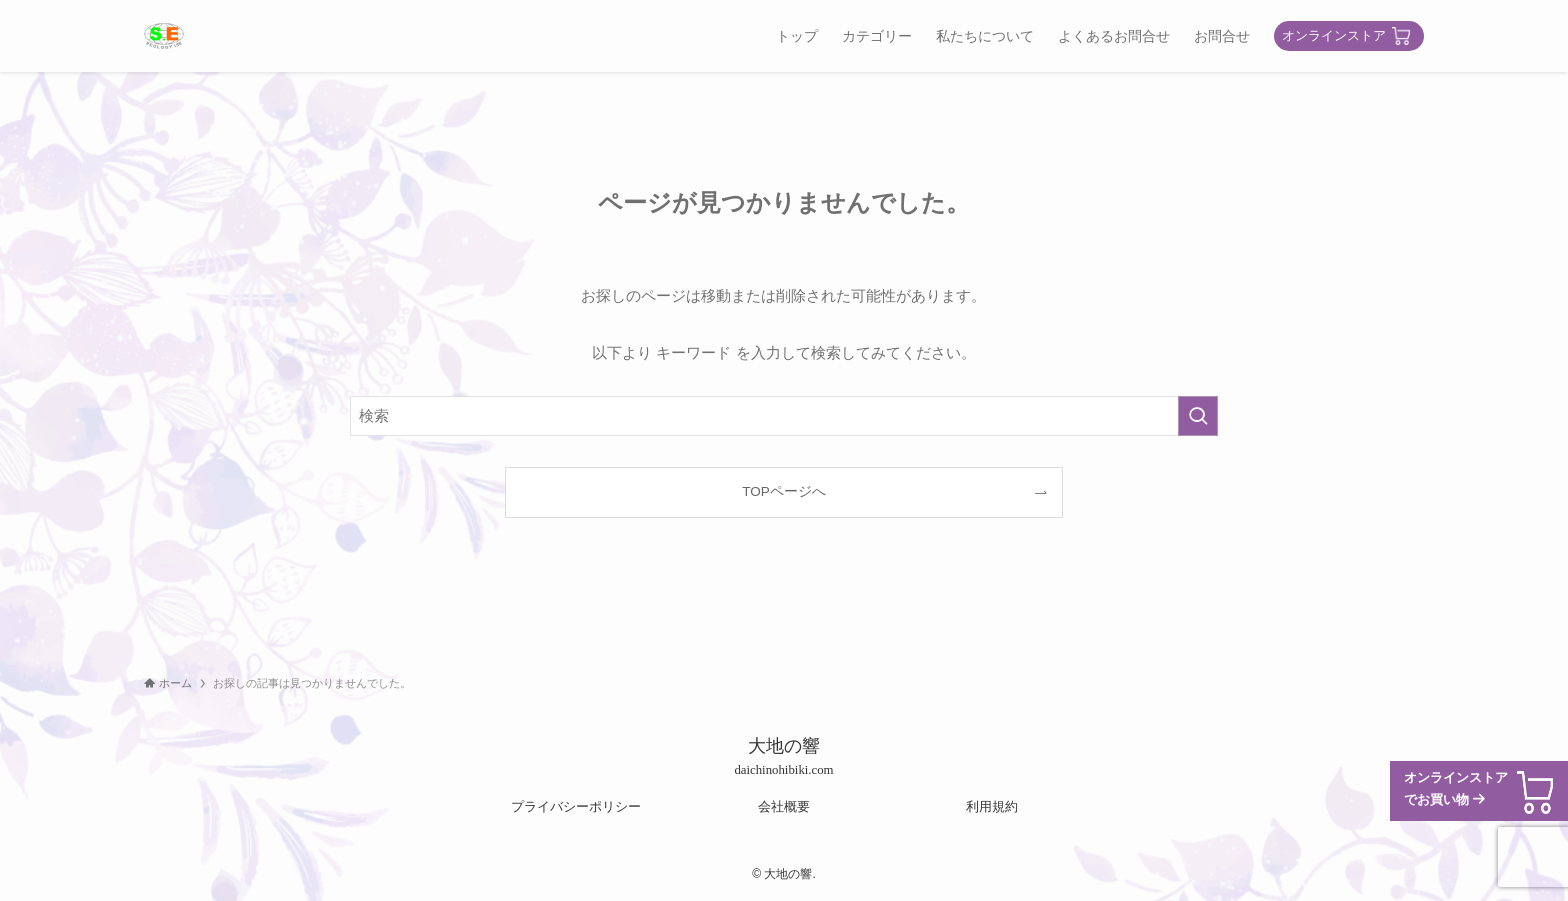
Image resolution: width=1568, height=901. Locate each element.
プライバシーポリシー (576, 806)
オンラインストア (1334, 35)
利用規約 (992, 806)
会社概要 (784, 806)
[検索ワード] (784, 416)
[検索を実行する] (1198, 416)
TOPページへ (784, 491)
